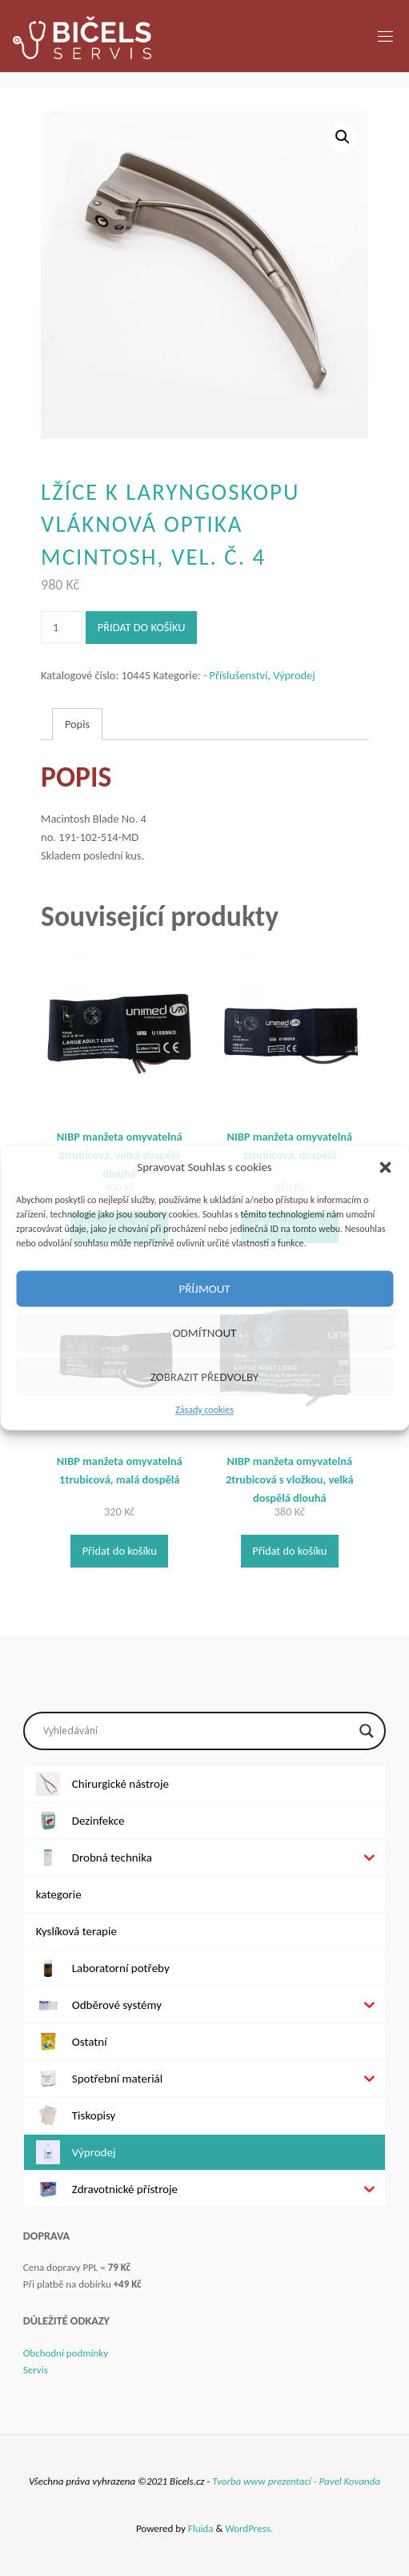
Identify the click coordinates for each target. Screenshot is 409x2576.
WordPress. (249, 2528)
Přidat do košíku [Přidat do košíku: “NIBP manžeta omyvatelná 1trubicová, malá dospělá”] (119, 1551)
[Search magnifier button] (366, 1731)
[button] (385, 1167)
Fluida (200, 2528)
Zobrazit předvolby (204, 1377)
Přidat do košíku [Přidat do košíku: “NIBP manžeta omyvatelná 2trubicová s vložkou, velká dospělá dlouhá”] (289, 1551)
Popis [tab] (77, 724)
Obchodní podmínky (65, 2353)
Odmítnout (205, 1333)
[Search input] (197, 1731)
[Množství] (61, 627)
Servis (35, 2370)
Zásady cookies (204, 1409)
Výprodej (294, 675)
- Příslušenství (235, 675)
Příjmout (204, 1289)
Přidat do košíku (142, 627)
